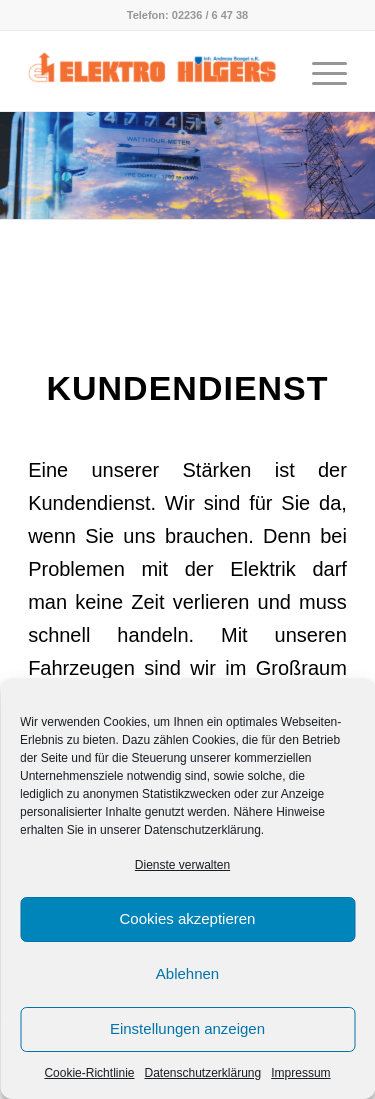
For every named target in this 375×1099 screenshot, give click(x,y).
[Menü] (319, 71)
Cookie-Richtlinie (89, 1073)
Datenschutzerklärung (202, 1073)
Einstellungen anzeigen (187, 1028)
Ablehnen (187, 973)
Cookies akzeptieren (188, 918)
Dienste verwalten (182, 865)
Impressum (300, 1073)
